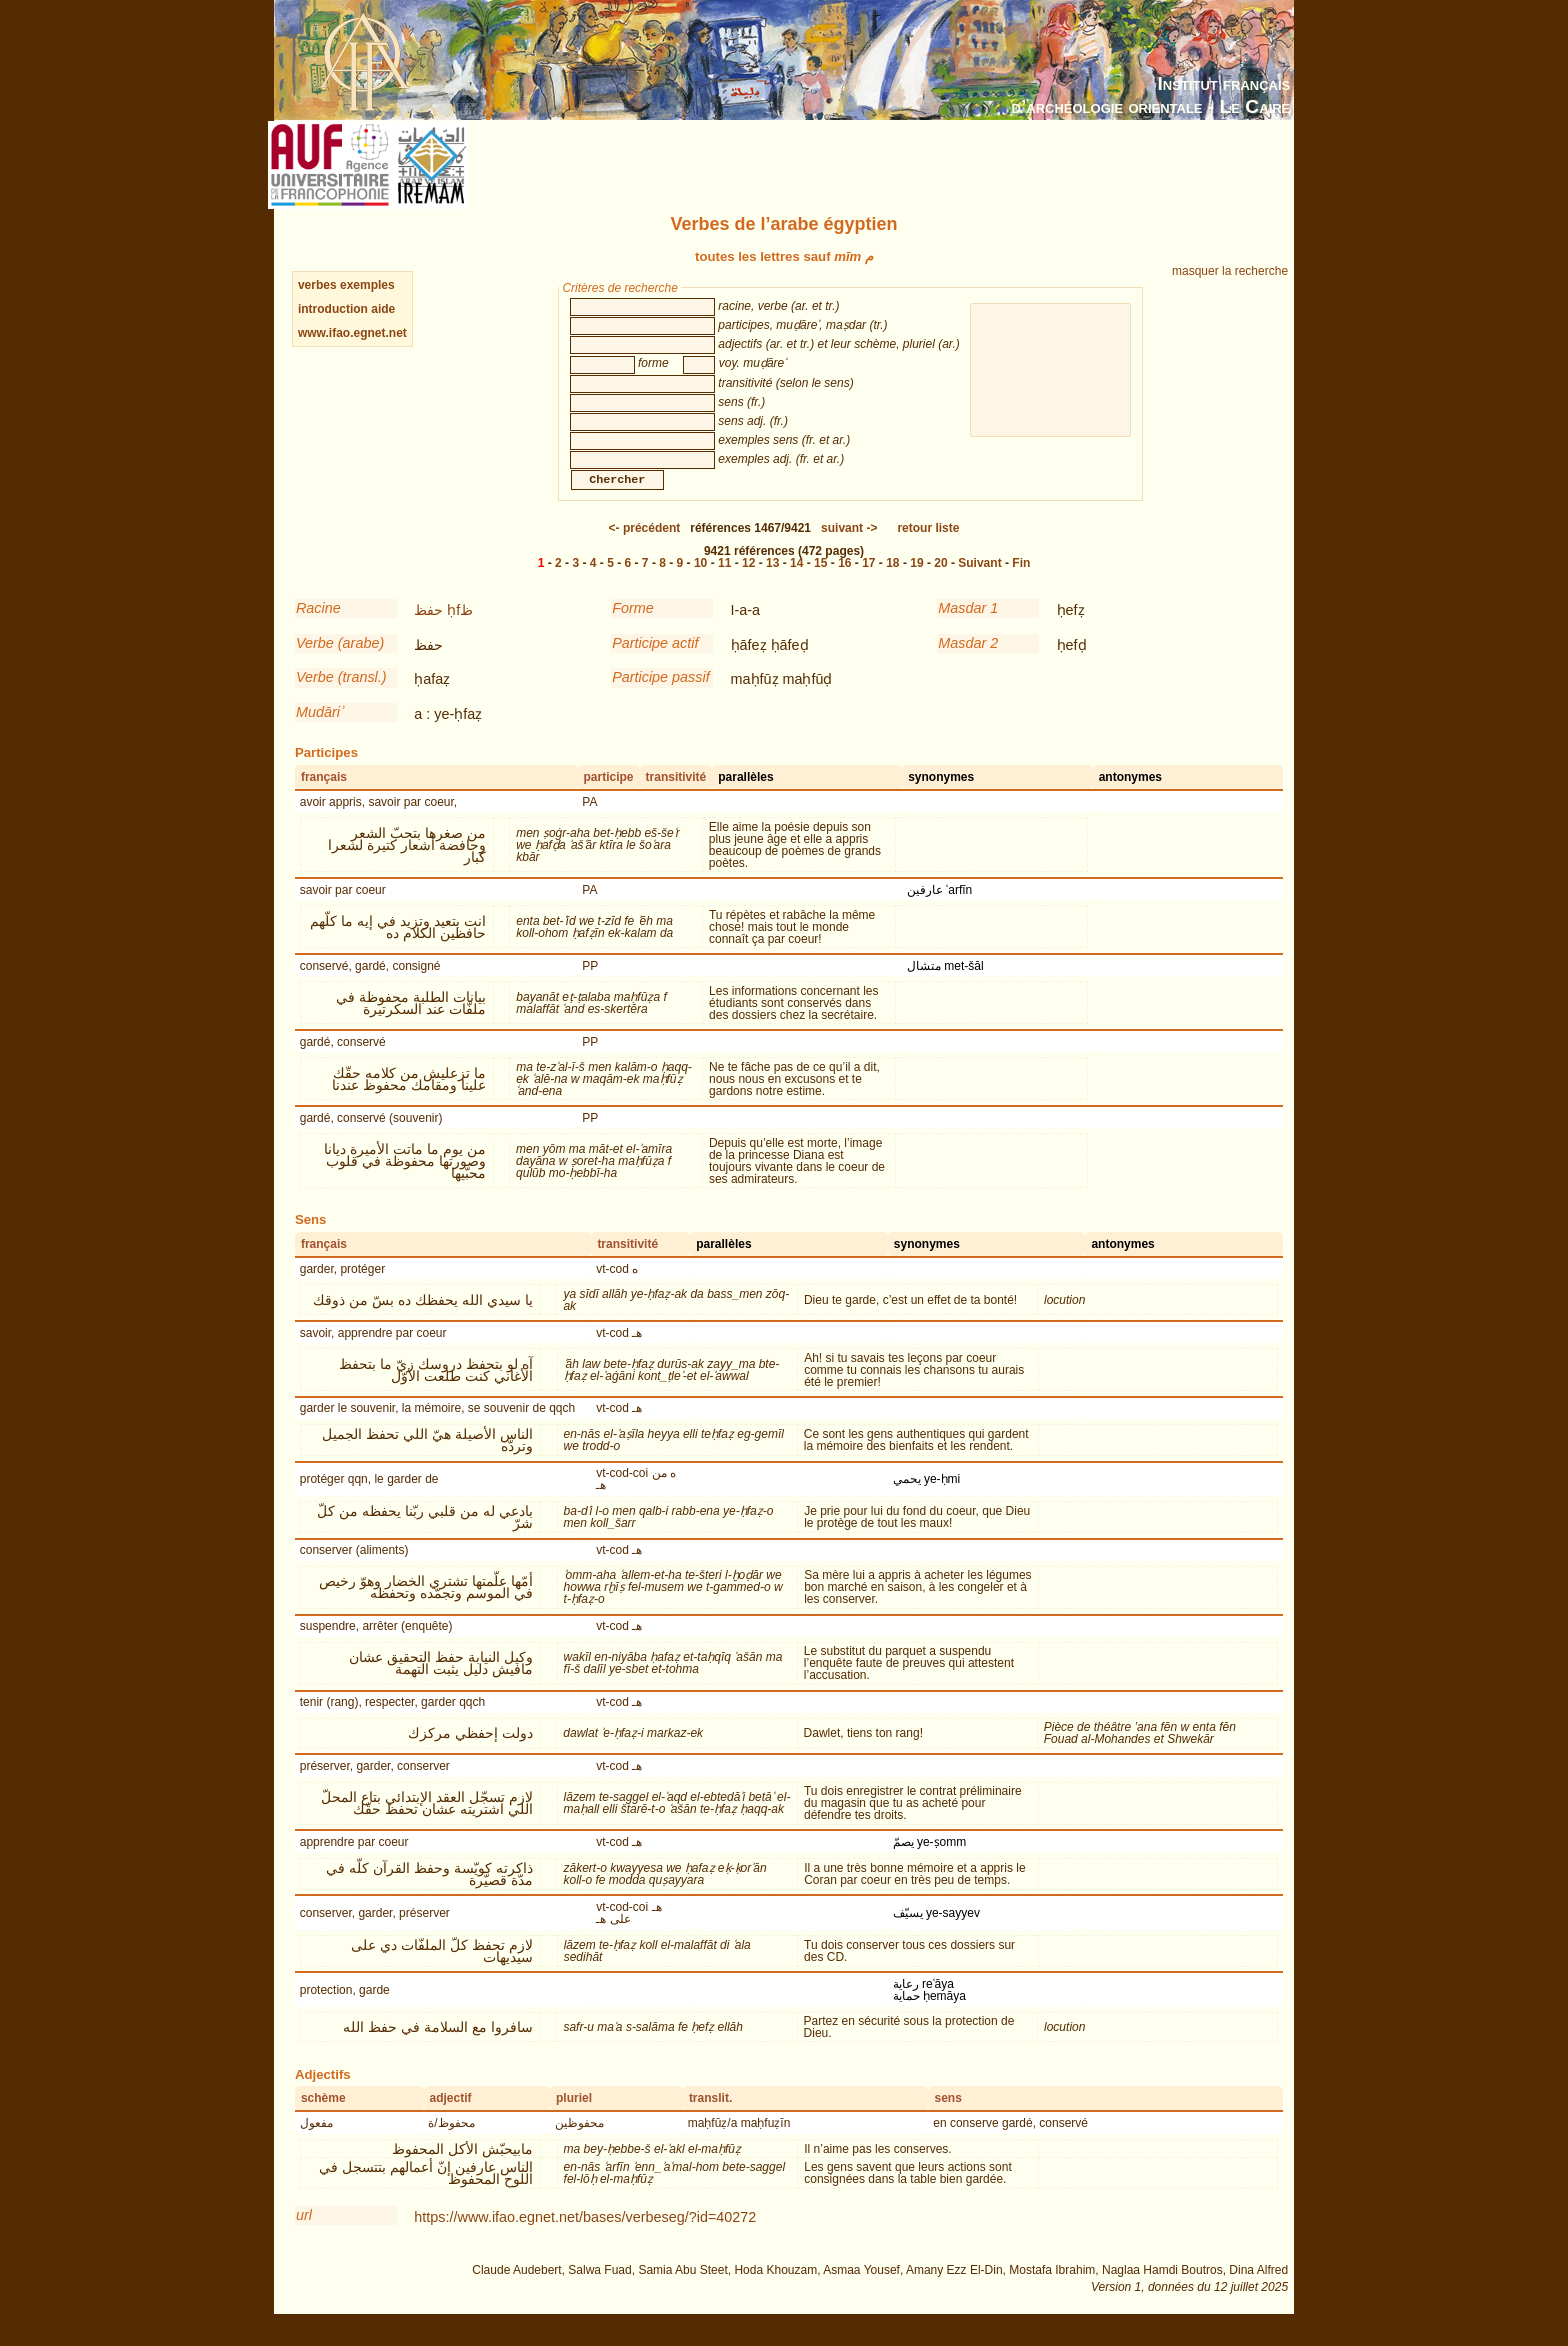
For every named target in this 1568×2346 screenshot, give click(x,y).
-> (849, 548)
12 (748, 583)
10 (700, 583)
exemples (367, 285)
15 (820, 583)
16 (844, 583)
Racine (318, 628)
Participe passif (661, 697)
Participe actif (655, 663)
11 (724, 583)
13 (772, 583)
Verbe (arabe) (340, 663)
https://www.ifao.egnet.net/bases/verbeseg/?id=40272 (585, 2237)
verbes (317, 285)
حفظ (428, 630)
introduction (334, 309)
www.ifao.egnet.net (352, 333)
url (304, 2235)
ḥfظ (460, 630)
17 (868, 583)
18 (892, 583)
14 (796, 583)
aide (383, 309)
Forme (633, 628)
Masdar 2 (968, 663)
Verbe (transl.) (341, 697)
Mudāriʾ (319, 732)
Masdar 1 (968, 628)
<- (645, 548)
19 (916, 583)
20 (940, 583)
